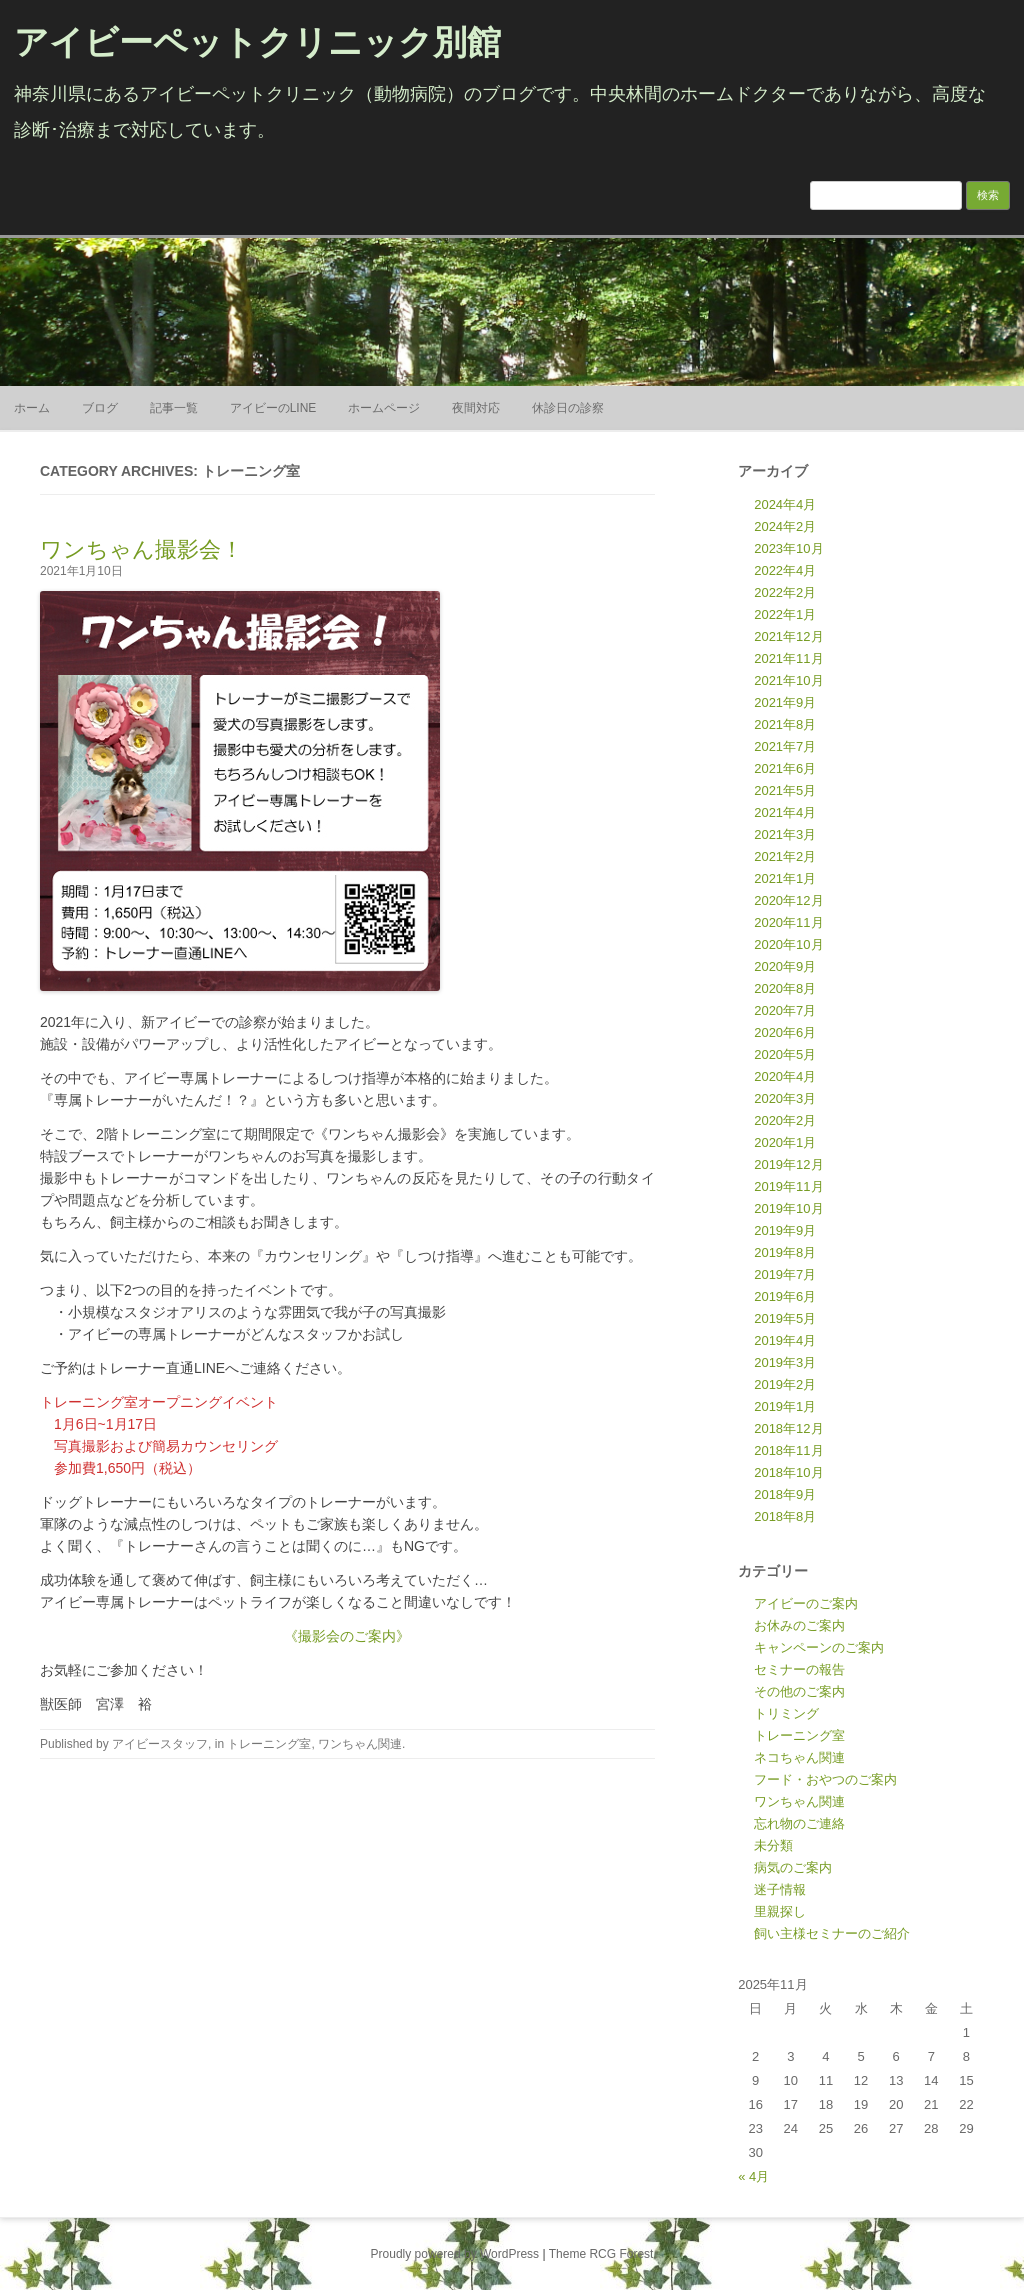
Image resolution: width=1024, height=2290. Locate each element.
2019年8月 (785, 1252)
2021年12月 (788, 636)
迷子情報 (780, 1889)
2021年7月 (785, 746)
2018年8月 (785, 1516)
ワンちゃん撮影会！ (141, 549)
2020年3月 (785, 1098)
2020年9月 (785, 966)
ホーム (32, 408)
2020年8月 (785, 988)
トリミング (786, 1713)
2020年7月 (785, 1010)
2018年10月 (788, 1472)
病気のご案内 (793, 1867)
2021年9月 (785, 702)
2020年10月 (788, 944)
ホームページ (384, 408)
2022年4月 (785, 570)
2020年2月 (785, 1120)
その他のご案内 (799, 1691)
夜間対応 (476, 408)
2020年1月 (785, 1142)
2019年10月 (788, 1208)
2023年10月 (788, 548)
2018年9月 (785, 1494)
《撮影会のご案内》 (347, 1636)
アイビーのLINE (273, 408)
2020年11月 (788, 922)
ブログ (100, 408)
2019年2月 (785, 1384)
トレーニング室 (269, 1744)
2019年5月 (785, 1318)
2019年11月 (788, 1186)
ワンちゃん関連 (360, 1744)
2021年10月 (788, 680)
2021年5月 (785, 790)
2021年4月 (785, 812)
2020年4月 (785, 1076)
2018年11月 (788, 1450)
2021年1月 (785, 878)
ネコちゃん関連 (799, 1757)
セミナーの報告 (799, 1669)
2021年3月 (785, 834)
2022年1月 (785, 614)
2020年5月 (785, 1054)
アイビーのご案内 (806, 1603)
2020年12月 (788, 900)
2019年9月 (785, 1230)
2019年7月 (785, 1274)
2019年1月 (785, 1406)
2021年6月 (785, 768)
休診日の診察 (568, 408)
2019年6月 (785, 1296)
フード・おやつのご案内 (825, 1779)
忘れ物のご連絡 (799, 1823)
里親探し (780, 1911)
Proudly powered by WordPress (455, 2254)
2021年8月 (785, 724)
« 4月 (753, 2176)
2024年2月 (785, 526)
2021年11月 (788, 658)
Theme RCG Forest (601, 2254)
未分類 (773, 1845)
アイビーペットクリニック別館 (257, 42)
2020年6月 (785, 1032)
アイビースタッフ (160, 1744)
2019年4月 (785, 1340)
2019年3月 (785, 1362)
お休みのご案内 (799, 1625)
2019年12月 (788, 1164)
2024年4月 (785, 504)
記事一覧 (174, 408)
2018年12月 (788, 1428)
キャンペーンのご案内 (819, 1647)
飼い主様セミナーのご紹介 (832, 1933)
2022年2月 (785, 592)
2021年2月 (785, 856)
